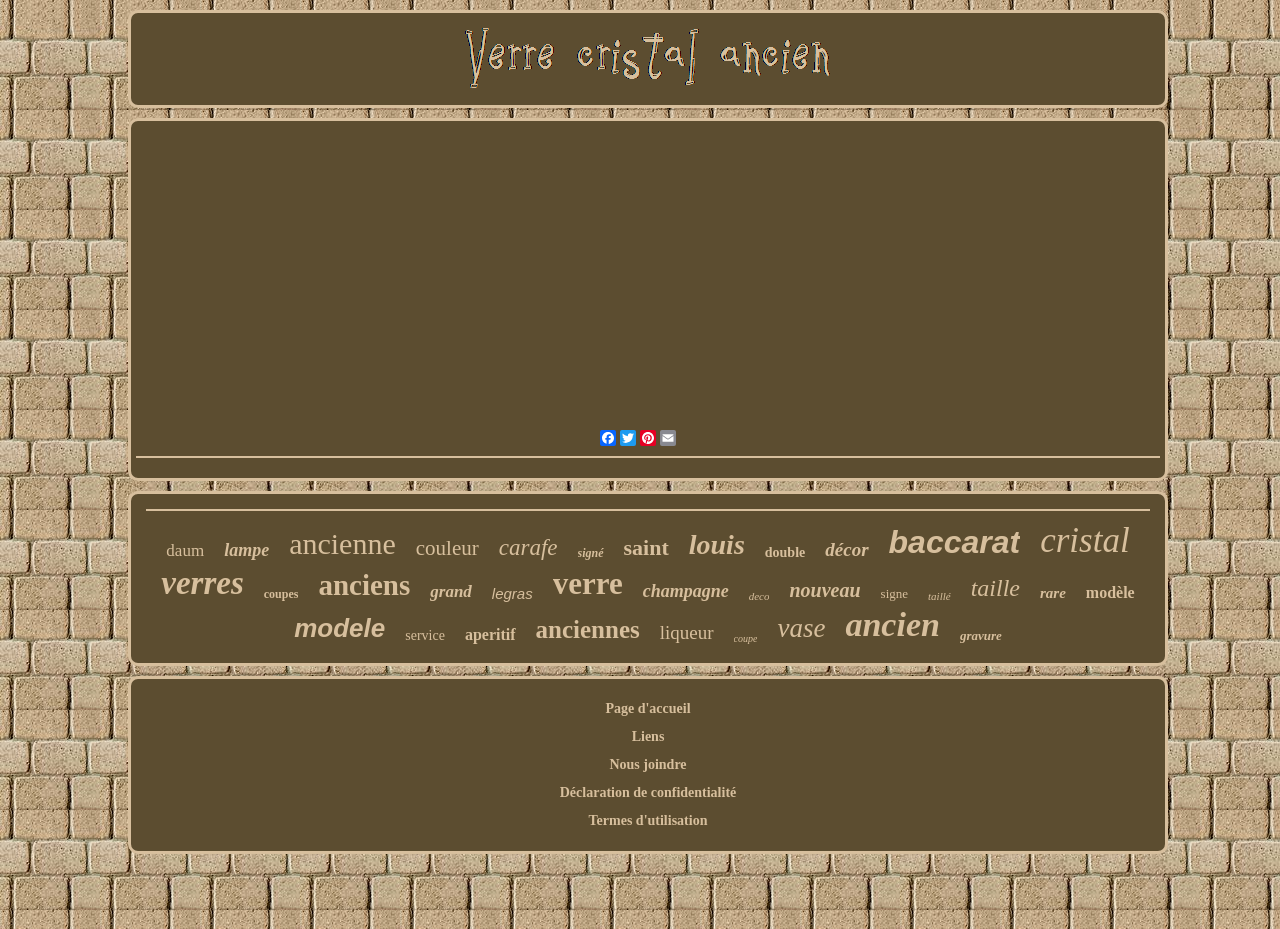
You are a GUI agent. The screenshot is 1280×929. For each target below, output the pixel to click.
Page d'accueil (647, 708)
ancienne (342, 543)
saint (646, 547)
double (785, 552)
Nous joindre (647, 764)
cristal (1084, 540)
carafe (528, 547)
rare (1053, 593)
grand (451, 591)
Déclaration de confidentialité (648, 792)
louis (717, 544)
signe (894, 593)
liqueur (687, 632)
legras (512, 593)
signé (591, 553)
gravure (981, 635)
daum (185, 550)
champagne (686, 591)
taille (995, 588)
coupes (281, 594)
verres (202, 583)
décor (846, 549)
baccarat (955, 542)
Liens (648, 736)
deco (759, 596)
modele (339, 628)
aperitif (490, 634)
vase (801, 628)
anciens (364, 585)
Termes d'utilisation (648, 820)
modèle (1110, 592)
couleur (447, 548)
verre (588, 583)
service (425, 635)
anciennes (588, 629)
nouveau (824, 590)
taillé (939, 596)
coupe (746, 638)
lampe (246, 550)
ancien (892, 624)
